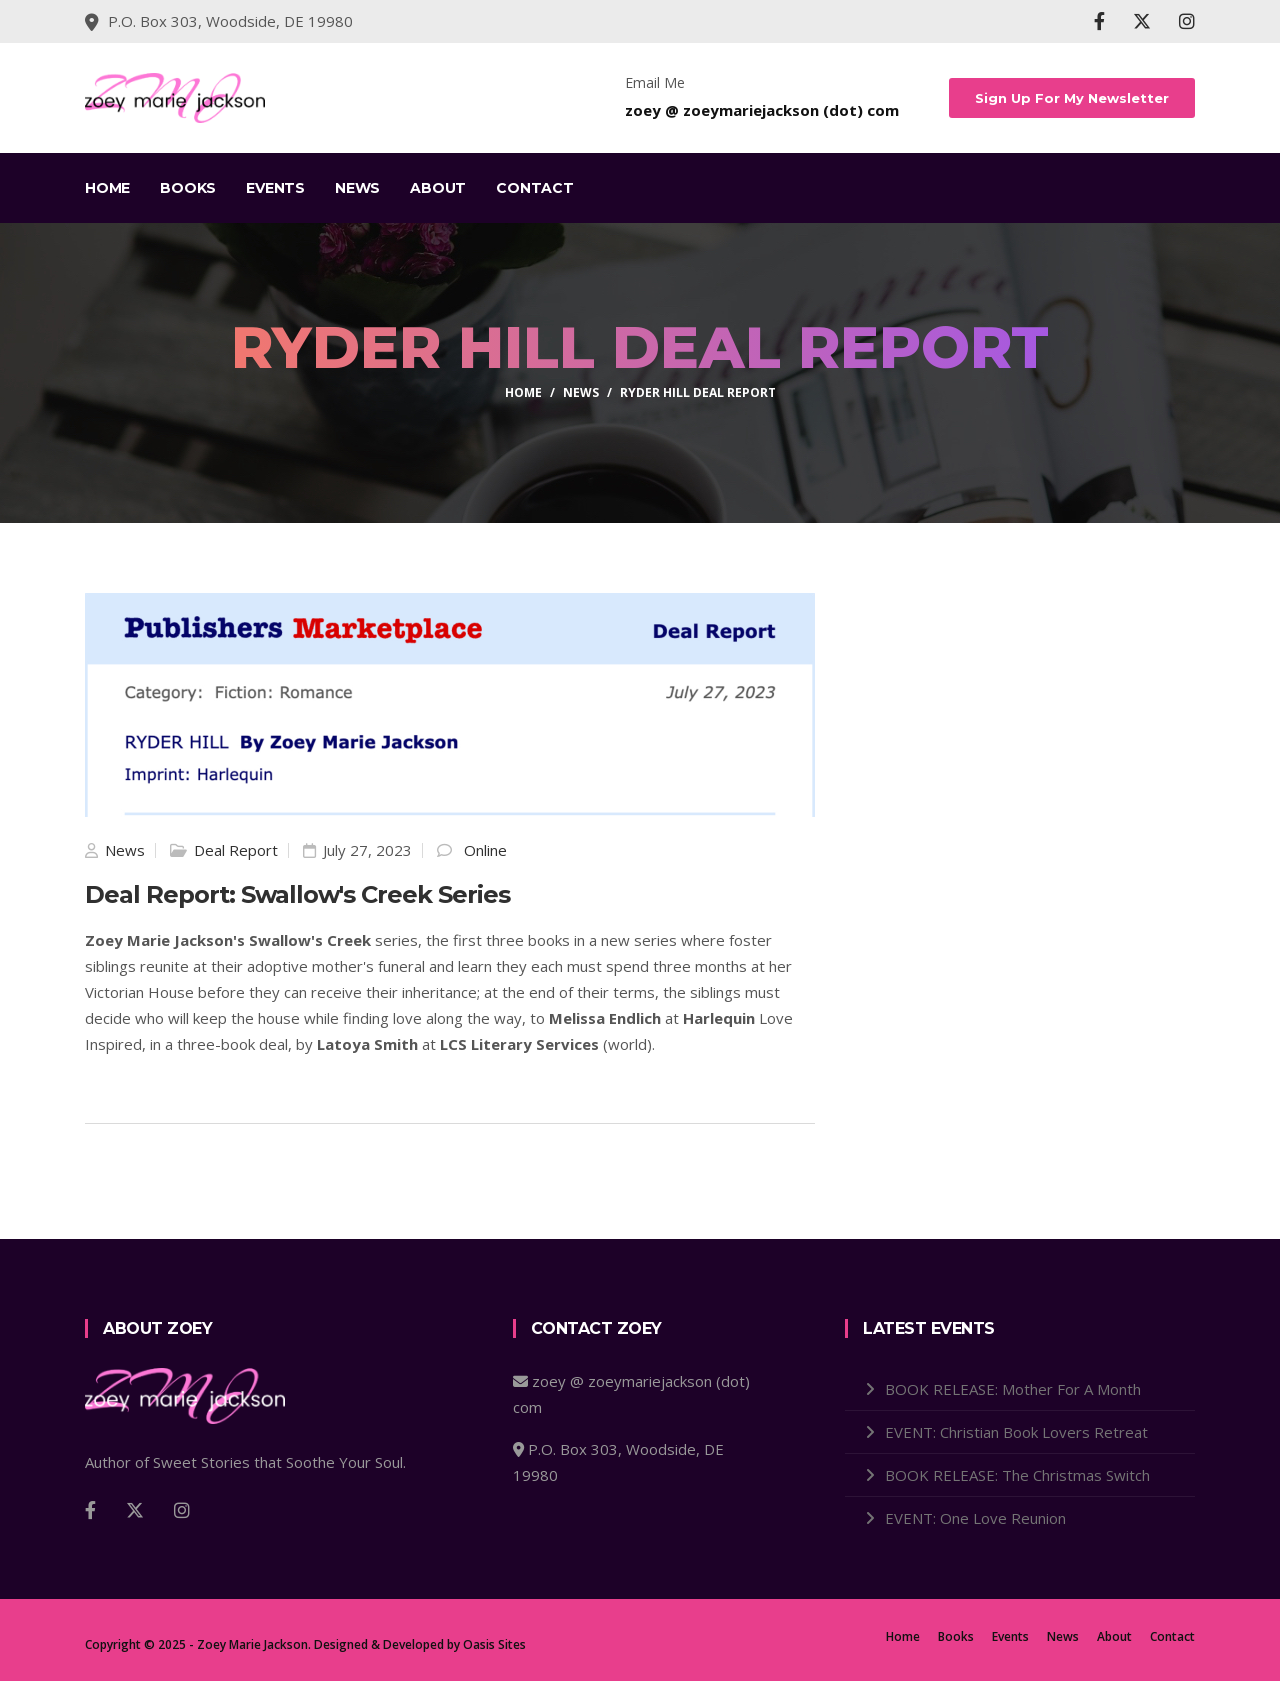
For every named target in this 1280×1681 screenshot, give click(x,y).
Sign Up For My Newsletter (1073, 98)
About (438, 188)
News (357, 188)
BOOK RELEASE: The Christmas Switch (1017, 1475)
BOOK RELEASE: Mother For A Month (1013, 1389)
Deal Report (236, 850)
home (523, 392)
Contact (535, 188)
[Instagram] (1187, 21)
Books (188, 188)
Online (485, 850)
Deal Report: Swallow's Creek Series (297, 894)
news (581, 392)
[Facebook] (1099, 21)
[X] (1142, 21)
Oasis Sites (494, 1644)
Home (107, 188)
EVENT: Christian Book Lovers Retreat (1016, 1432)
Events (275, 188)
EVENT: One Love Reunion (975, 1518)
